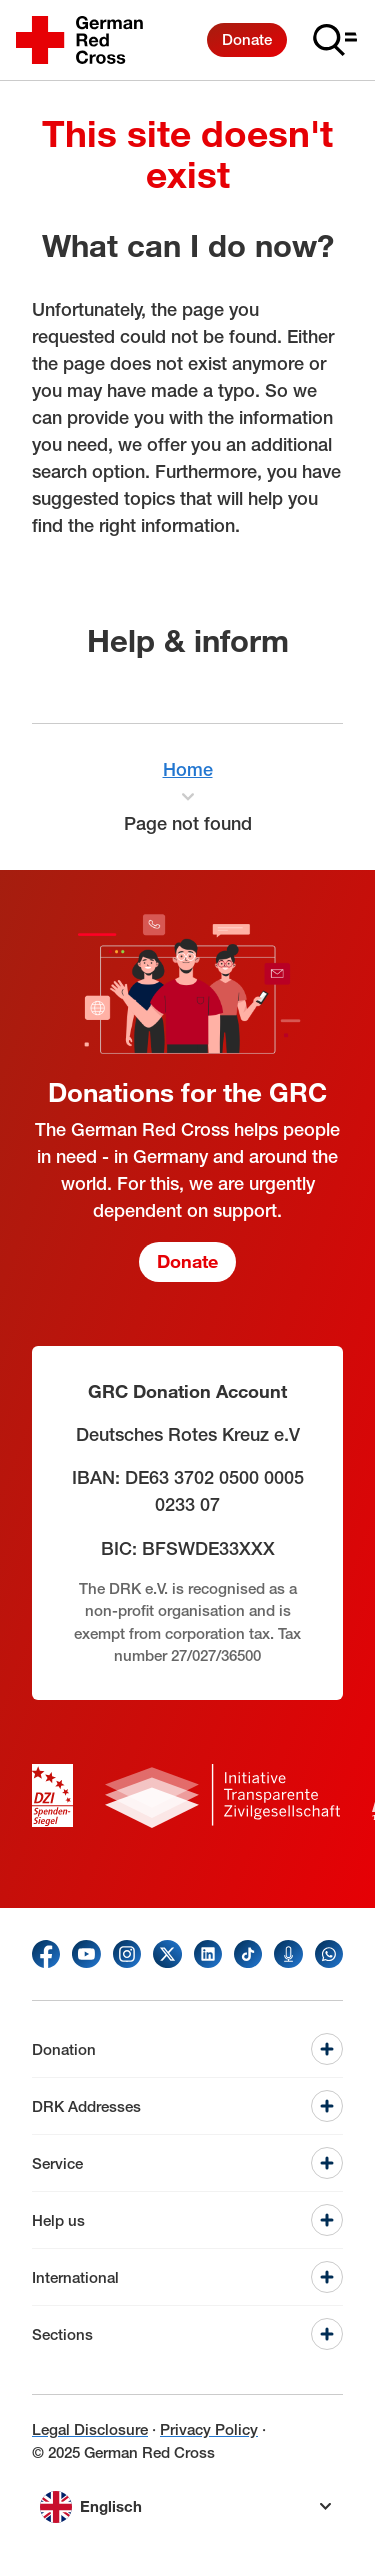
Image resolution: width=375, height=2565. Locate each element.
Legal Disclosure (90, 2429)
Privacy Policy (209, 2429)
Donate (247, 39)
